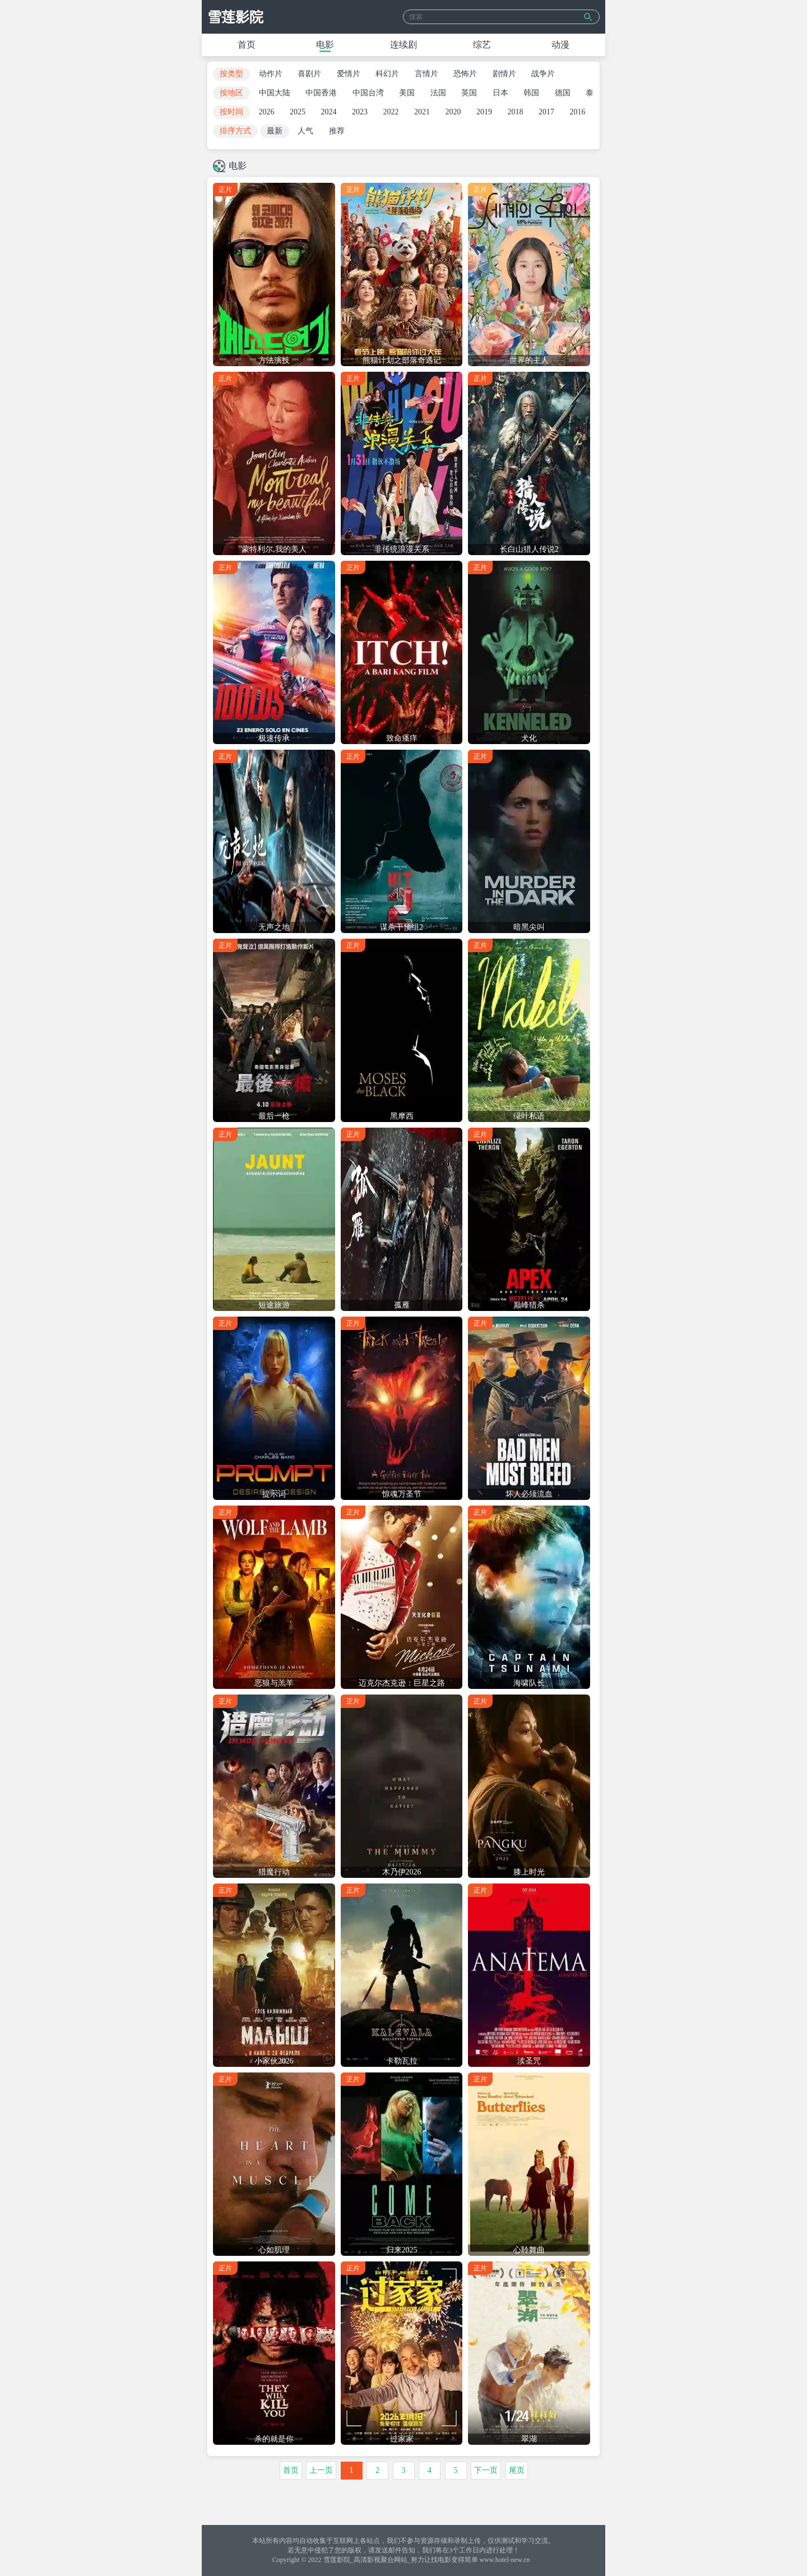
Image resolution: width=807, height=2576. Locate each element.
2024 (329, 112)
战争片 (543, 74)
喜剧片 (309, 74)
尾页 (517, 2470)
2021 (422, 112)
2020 (453, 112)
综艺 (482, 44)
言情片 (426, 74)
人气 (305, 131)
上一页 (321, 2470)
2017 (546, 112)
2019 (484, 112)
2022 (391, 112)
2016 (578, 112)
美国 (407, 93)
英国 (469, 93)
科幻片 (387, 74)
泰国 (593, 93)
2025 (297, 112)
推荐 (337, 131)
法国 (438, 93)
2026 (267, 112)
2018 (515, 112)
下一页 (486, 2470)
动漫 (560, 44)
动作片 (270, 74)
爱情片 (348, 74)
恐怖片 (465, 74)
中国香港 (321, 93)
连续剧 (403, 44)
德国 (563, 93)
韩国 (531, 93)
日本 (500, 93)
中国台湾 (368, 93)
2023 (360, 112)
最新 (274, 131)
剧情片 (504, 74)
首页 (247, 44)
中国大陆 (274, 93)
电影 (325, 44)
